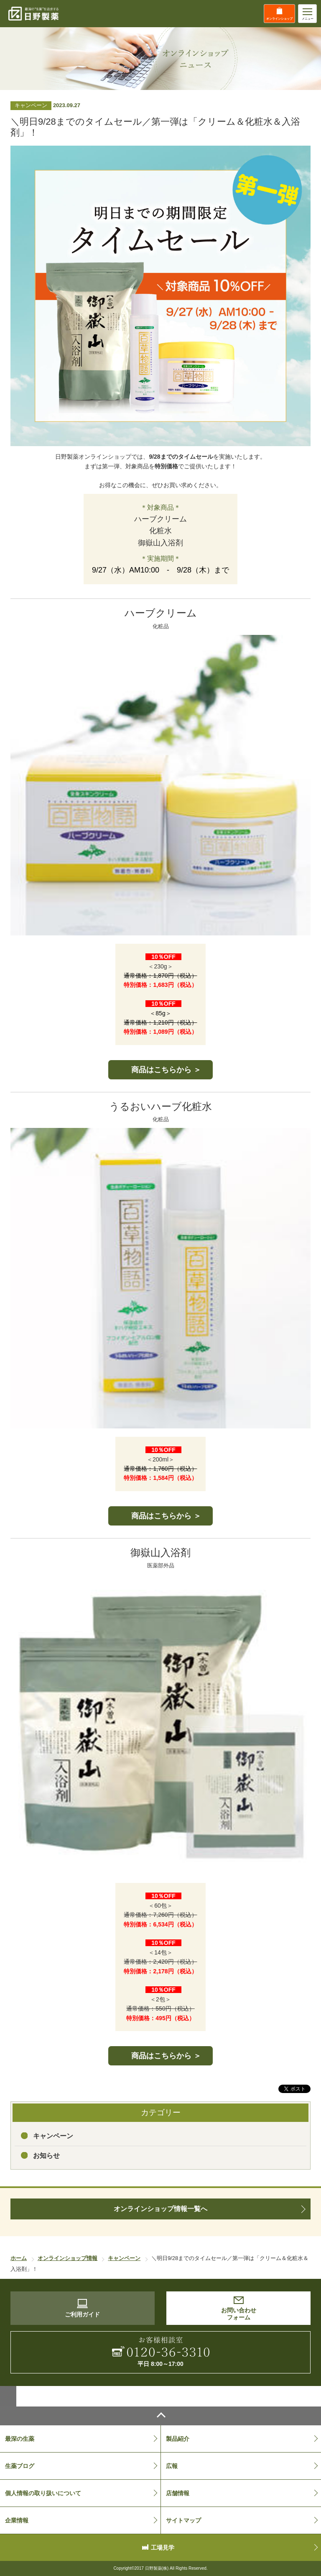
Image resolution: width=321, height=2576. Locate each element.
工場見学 (162, 2547)
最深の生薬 (19, 2438)
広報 (172, 2466)
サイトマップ (183, 2520)
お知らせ (46, 2155)
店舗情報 (177, 2493)
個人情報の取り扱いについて (43, 2493)
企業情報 (16, 2520)
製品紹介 (177, 2438)
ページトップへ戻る (160, 2415)
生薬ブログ (19, 2466)
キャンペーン (53, 2135)
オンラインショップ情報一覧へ (160, 2208)
